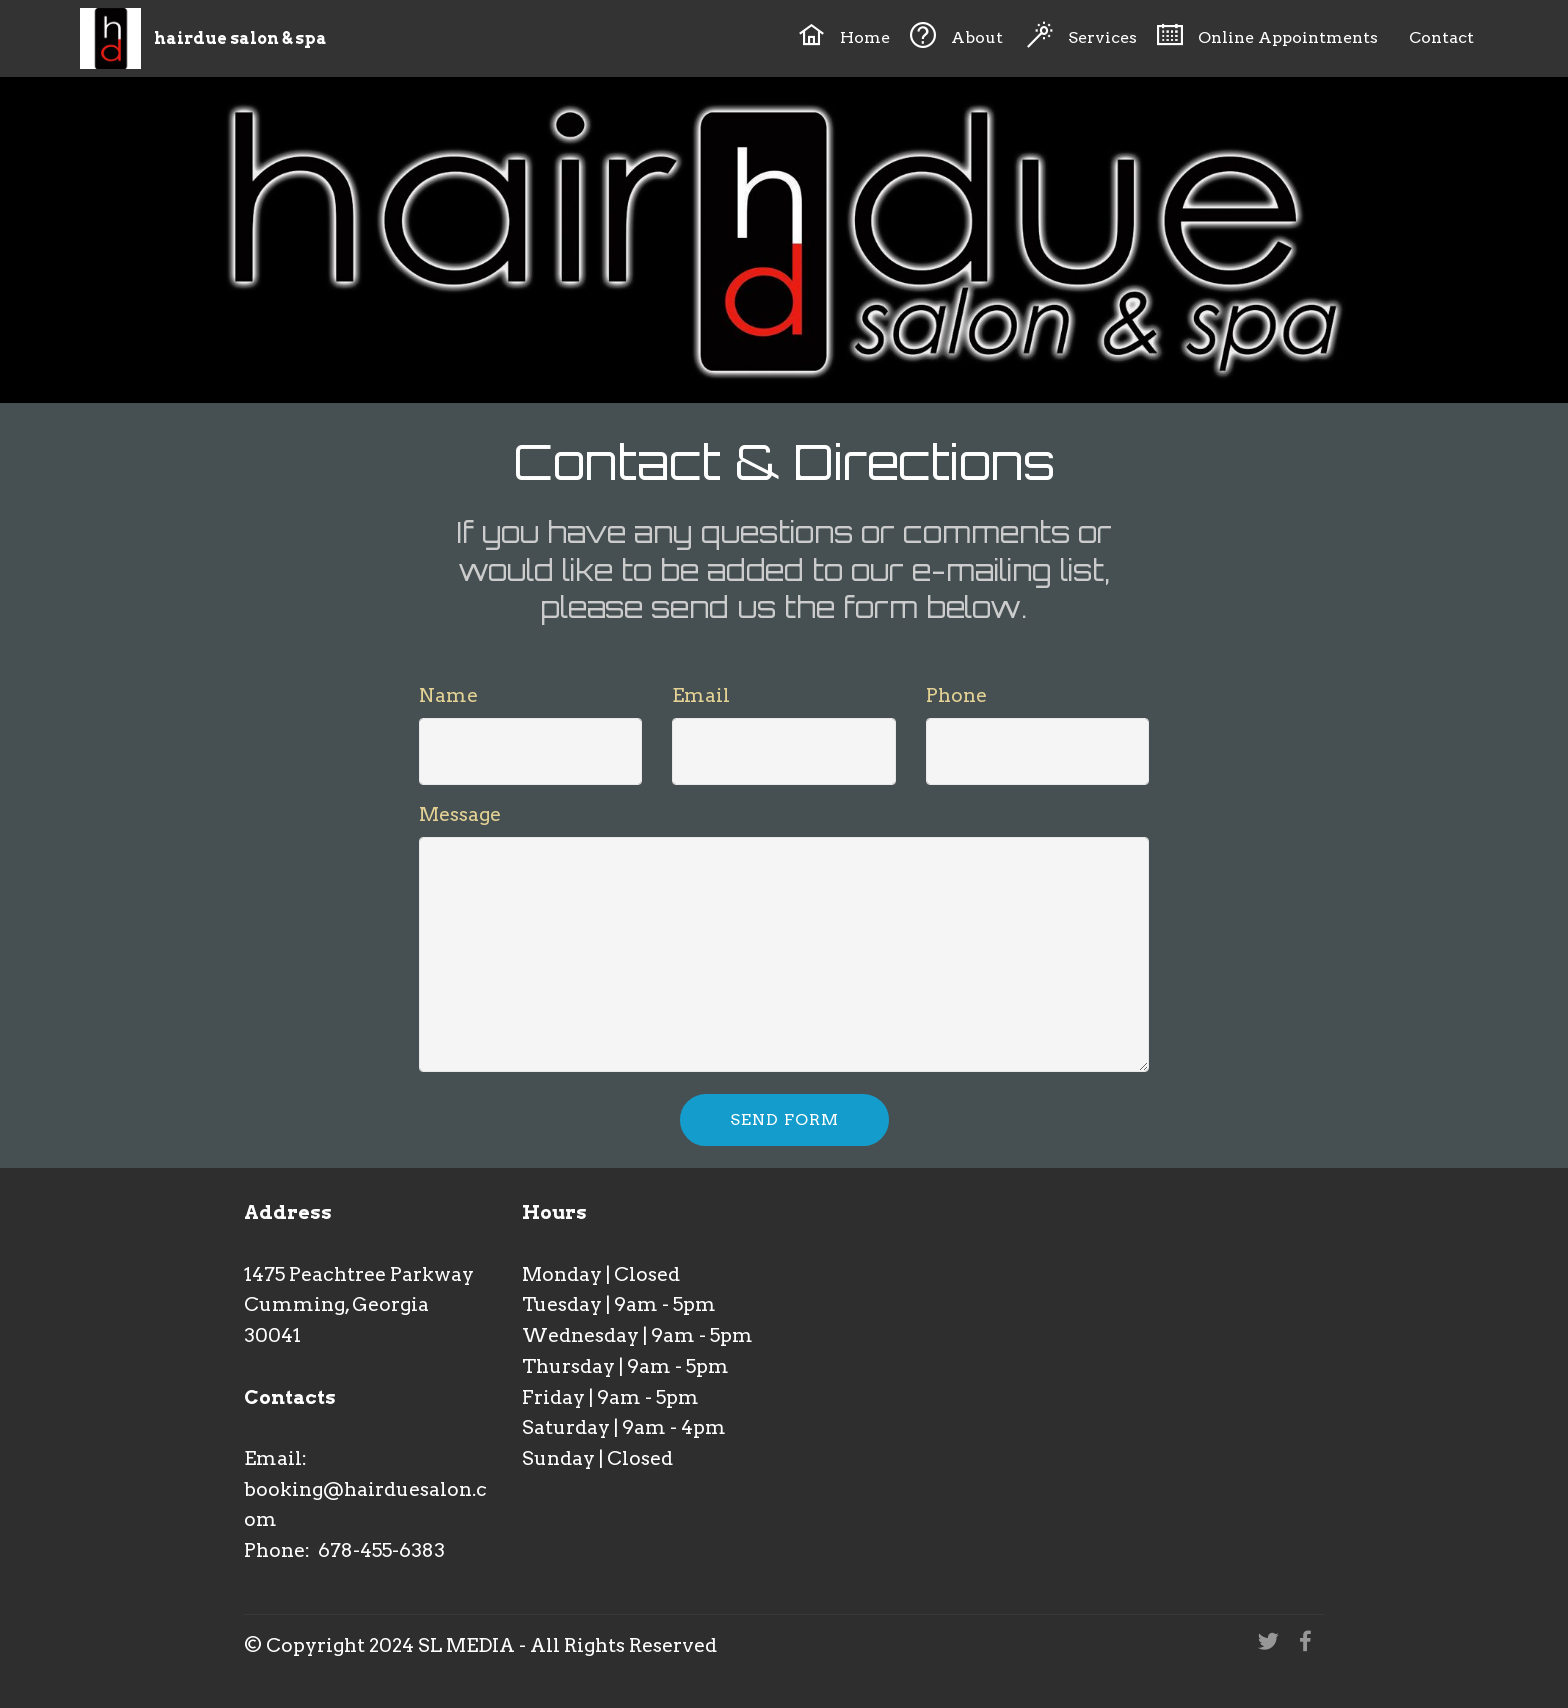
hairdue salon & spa (240, 38)
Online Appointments (1267, 35)
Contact (1437, 34)
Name (448, 695)
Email (701, 695)
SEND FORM (784, 1119)
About (958, 35)
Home (844, 35)
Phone (956, 695)
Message (460, 814)
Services (1081, 35)
